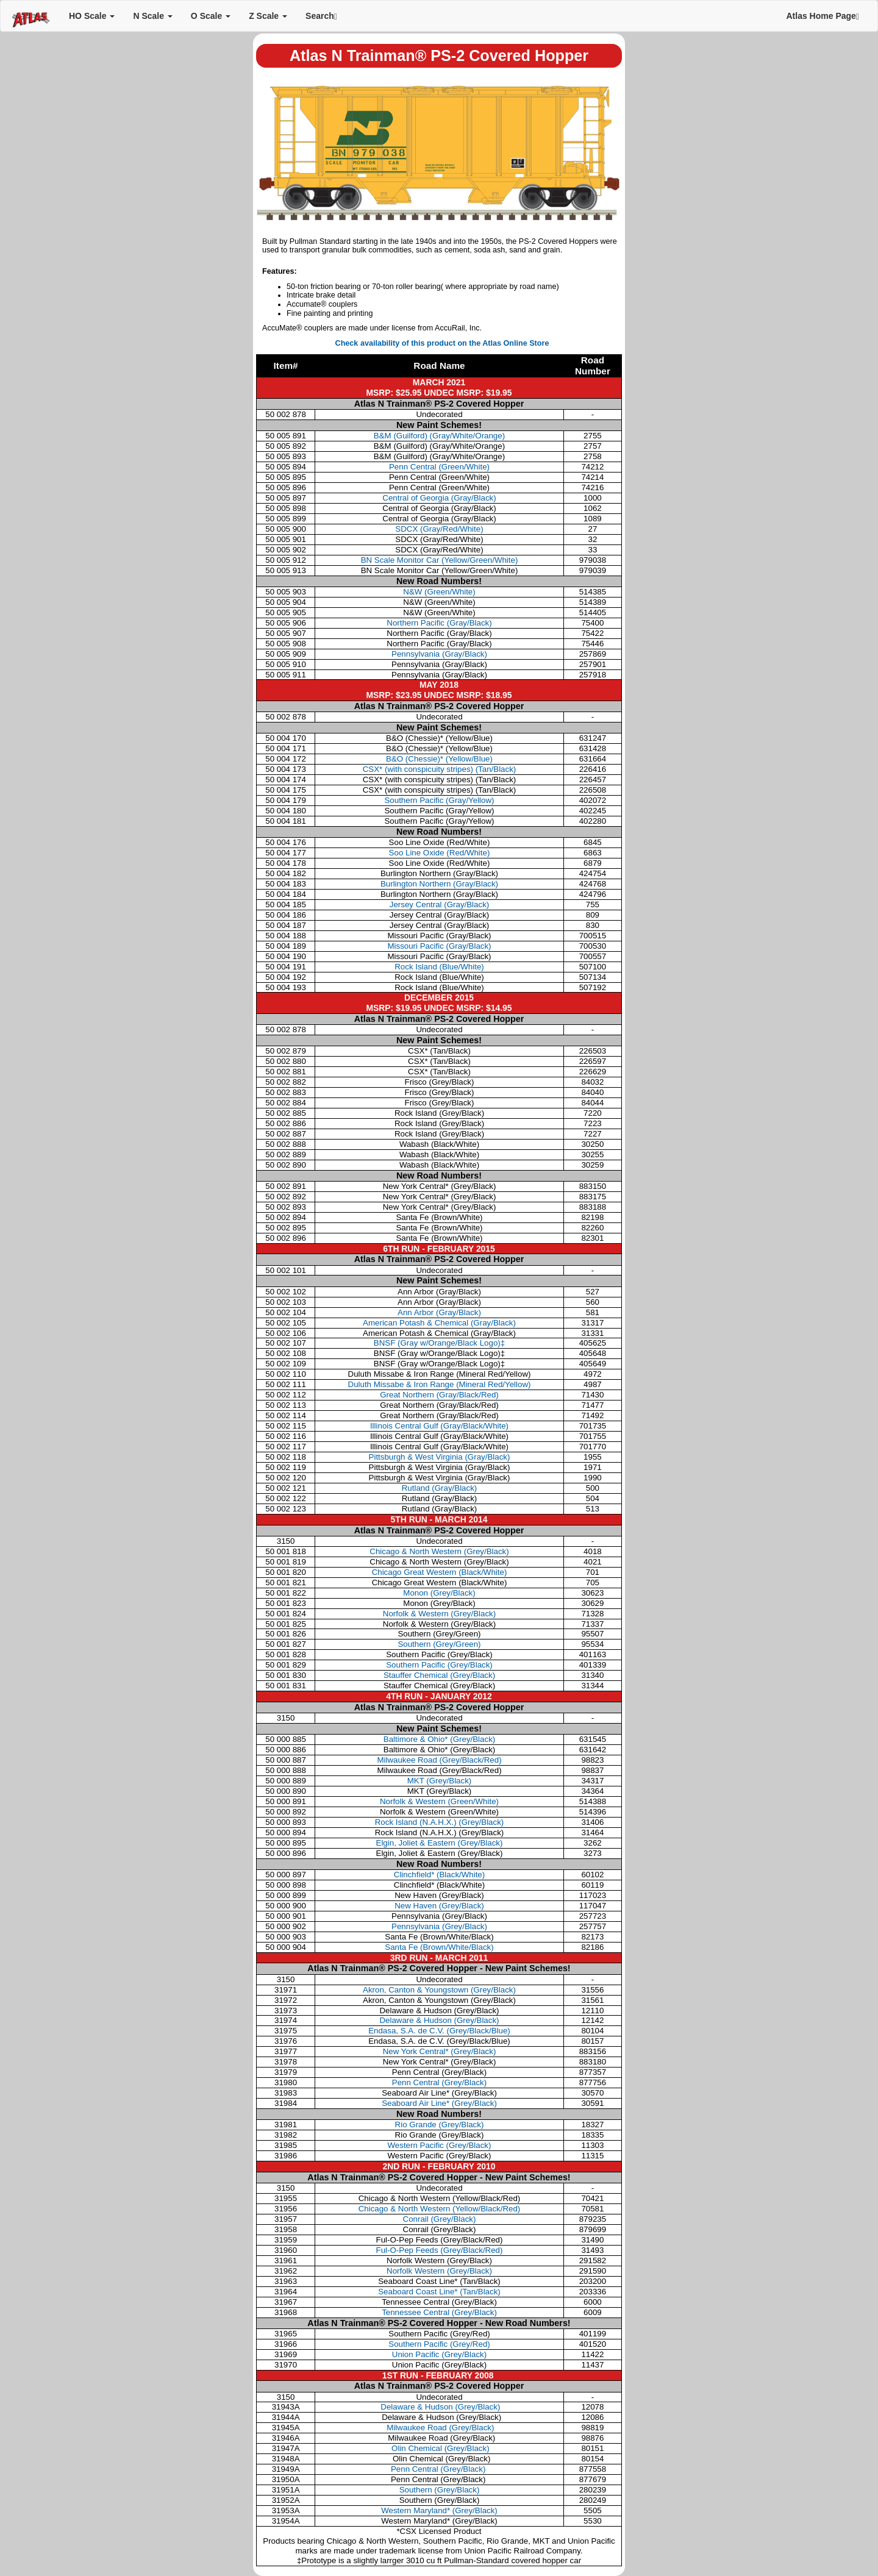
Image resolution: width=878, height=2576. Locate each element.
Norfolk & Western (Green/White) (439, 1801)
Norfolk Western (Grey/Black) (439, 2270)
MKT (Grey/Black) (439, 1780)
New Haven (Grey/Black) (439, 1905)
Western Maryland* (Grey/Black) (439, 2510)
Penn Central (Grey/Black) (439, 2082)
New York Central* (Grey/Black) (439, 2051)
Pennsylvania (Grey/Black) (439, 1926)
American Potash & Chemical (439, 1322)
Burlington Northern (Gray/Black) (439, 883)
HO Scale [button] (92, 16)
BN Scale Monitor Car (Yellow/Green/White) (439, 560)
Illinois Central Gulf (439, 1425)
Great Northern (439, 1394)
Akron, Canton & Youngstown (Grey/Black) (439, 1989)
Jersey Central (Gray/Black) (440, 904)
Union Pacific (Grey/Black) (439, 2354)
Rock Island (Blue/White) (439, 966)
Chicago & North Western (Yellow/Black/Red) (440, 2208)
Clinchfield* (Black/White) (439, 1874)
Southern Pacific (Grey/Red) (439, 2344)
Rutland (439, 1488)
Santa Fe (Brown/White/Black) (439, 1947)
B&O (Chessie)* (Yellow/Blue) (439, 758)
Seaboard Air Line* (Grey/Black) (439, 2103)
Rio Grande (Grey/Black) (439, 2124)
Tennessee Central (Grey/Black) (439, 2312)
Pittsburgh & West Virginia (439, 1456)
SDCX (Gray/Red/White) (439, 528)
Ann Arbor (439, 1312)
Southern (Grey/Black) (439, 2489)
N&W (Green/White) (439, 591)
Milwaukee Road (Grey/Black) (439, 2427)
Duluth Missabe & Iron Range (439, 1384)
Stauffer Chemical (439, 1675)
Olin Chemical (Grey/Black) (439, 2448)
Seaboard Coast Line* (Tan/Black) (439, 2291)
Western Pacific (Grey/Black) (439, 2145)
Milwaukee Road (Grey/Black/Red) (439, 1759)
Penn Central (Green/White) (439, 466)
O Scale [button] (210, 16)
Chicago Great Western (439, 1572)
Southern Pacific (439, 1664)
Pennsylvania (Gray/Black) (439, 653)
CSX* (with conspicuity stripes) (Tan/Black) (439, 769)
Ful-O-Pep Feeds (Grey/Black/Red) (439, 2250)
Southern (439, 1644)
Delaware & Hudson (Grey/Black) (439, 2020)
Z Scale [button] (268, 16)
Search (321, 16)
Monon (439, 1592)
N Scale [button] (152, 16)
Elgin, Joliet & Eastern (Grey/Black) (439, 1842)
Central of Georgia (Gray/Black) (439, 497)
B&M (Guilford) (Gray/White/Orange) (439, 435)
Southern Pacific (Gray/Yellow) (439, 800)
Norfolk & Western (439, 1613)
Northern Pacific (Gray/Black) (439, 622)
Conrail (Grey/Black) (439, 2219)
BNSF (439, 1342)
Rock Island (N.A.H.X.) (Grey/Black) (439, 1822)
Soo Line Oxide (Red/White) (439, 852)
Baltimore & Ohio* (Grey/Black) (439, 1739)
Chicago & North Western (439, 1551)
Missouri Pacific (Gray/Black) (439, 946)
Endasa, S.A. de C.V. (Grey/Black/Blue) (439, 2030)
